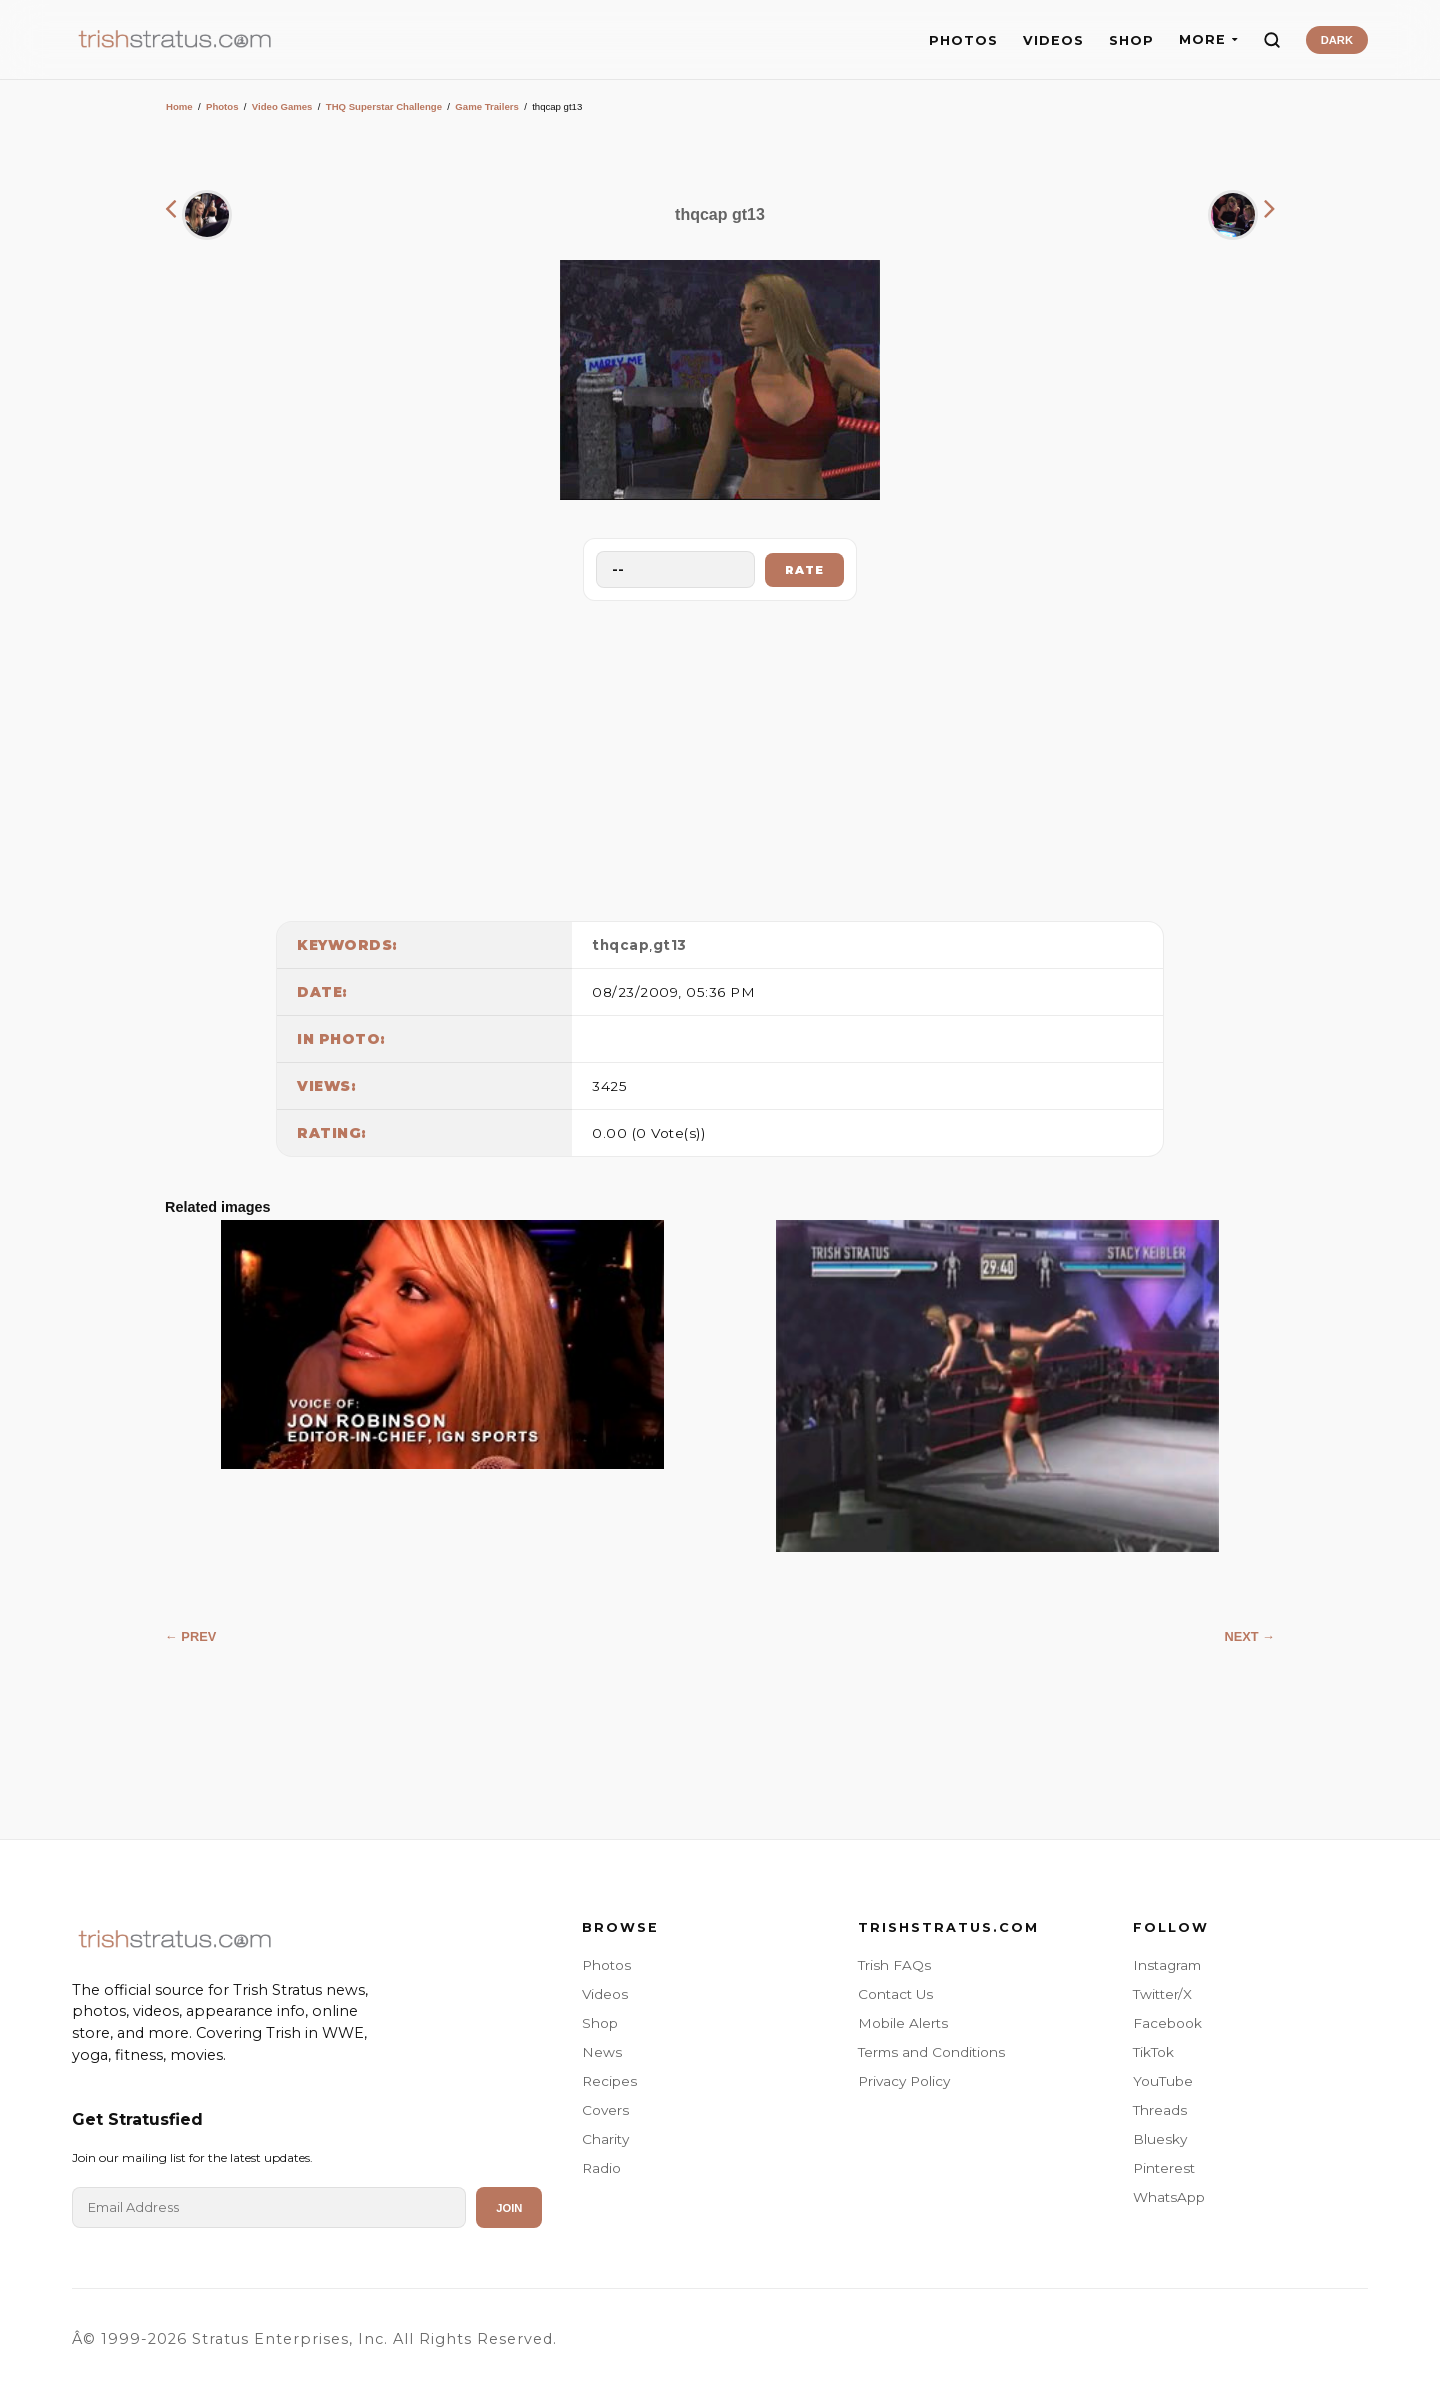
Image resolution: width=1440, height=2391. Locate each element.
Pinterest (1164, 2168)
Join (509, 2208)
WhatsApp (1169, 2197)
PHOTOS (963, 40)
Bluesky (1160, 2139)
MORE (1208, 39)
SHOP (1131, 40)
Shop (600, 2023)
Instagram (1167, 1965)
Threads (1160, 2110)
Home (179, 106)
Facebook (1167, 2023)
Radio (601, 2168)
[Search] (1272, 40)
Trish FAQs (894, 1965)
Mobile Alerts (903, 2023)
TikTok (1153, 2052)
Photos (222, 106)
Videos (605, 1994)
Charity (605, 2139)
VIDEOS (1053, 40)
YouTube (1163, 2081)
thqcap (620, 945)
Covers (605, 2110)
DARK (1337, 40)
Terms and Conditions (931, 2052)
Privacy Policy (904, 2081)
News (602, 2052)
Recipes (609, 2081)
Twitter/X (1162, 1994)
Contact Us (895, 1994)
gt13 (670, 945)
